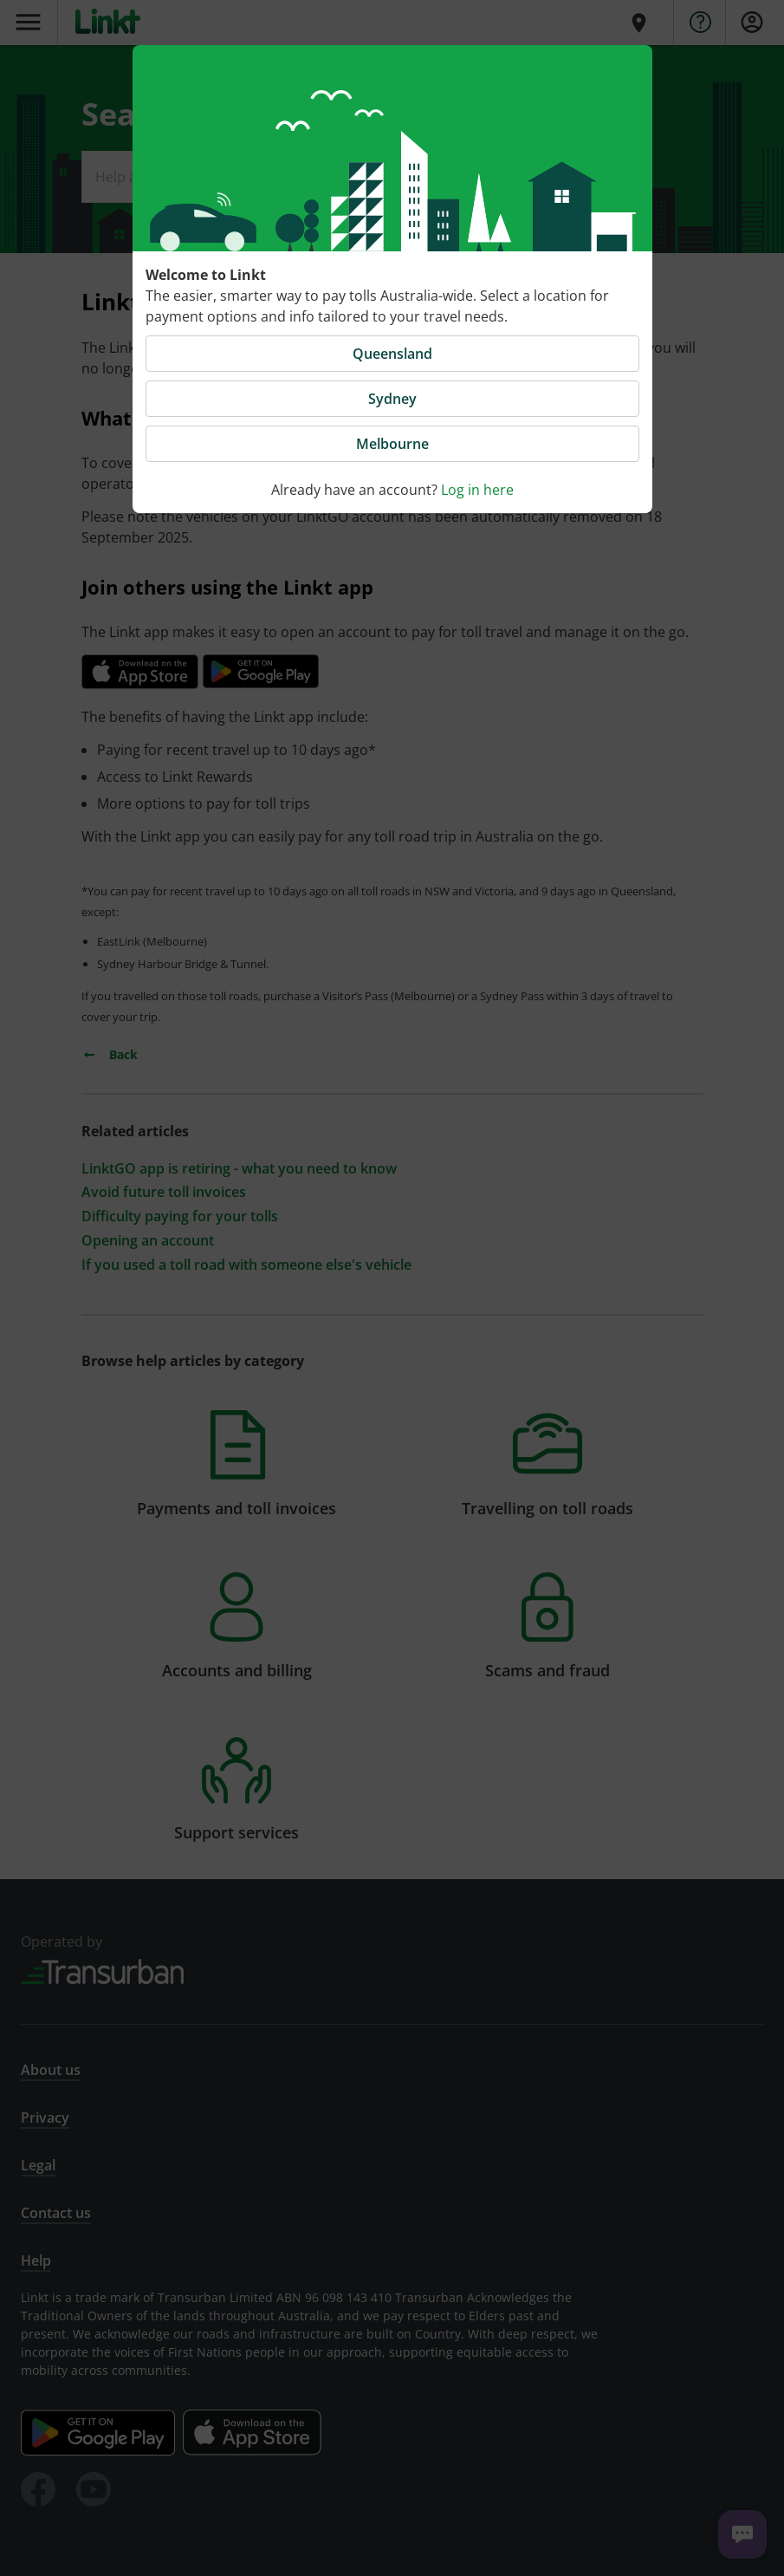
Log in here (477, 489)
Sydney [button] (392, 398)
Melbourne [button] (392, 443)
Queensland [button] (392, 353)
